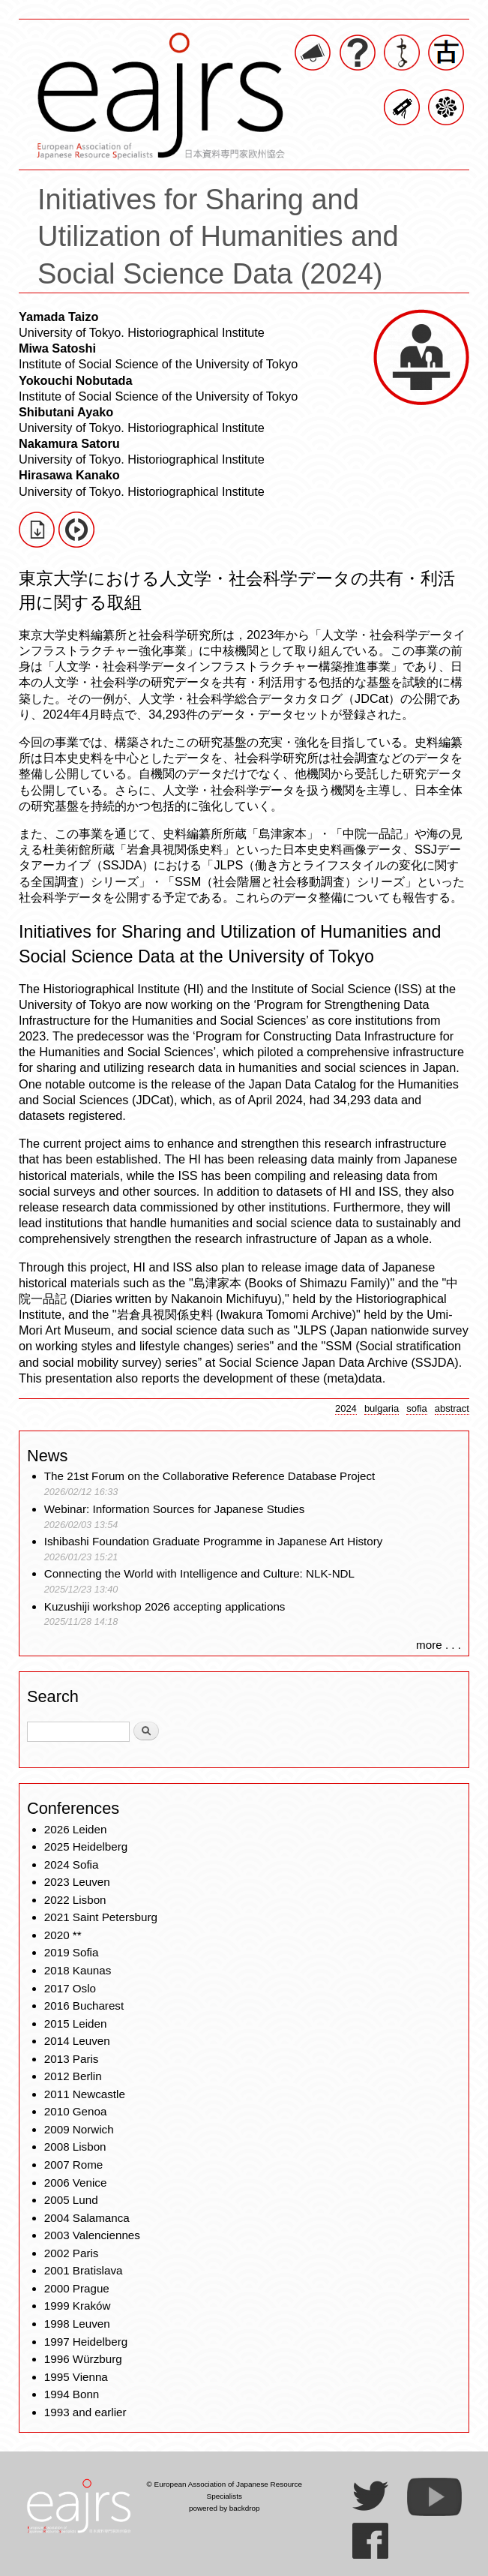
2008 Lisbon (75, 2146)
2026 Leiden (75, 1829)
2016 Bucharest (84, 2005)
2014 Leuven (77, 2040)
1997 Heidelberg (85, 2341)
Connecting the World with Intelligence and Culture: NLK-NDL (199, 1573)
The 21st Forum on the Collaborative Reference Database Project (210, 1476)
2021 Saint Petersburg (100, 1917)
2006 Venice (75, 2182)
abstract (452, 1408)
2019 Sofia (71, 1952)
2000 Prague (76, 2288)
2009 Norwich (79, 2129)
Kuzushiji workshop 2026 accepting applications (165, 1606)
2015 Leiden (75, 2023)
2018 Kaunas (78, 1970)
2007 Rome (73, 2164)
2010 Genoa (75, 2111)
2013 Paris (71, 2058)
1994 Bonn (71, 2394)
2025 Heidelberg (85, 1846)
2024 (346, 1408)
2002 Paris (71, 2253)
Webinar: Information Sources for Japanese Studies (174, 1509)
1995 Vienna (76, 2376)
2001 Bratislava (83, 2270)
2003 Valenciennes (92, 2235)
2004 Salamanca (87, 2217)
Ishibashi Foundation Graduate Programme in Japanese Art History (215, 1541)
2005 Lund (71, 2199)
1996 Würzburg (83, 2358)
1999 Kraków (77, 2305)
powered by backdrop (224, 2508)
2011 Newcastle (84, 2094)
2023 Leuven (77, 1881)
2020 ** (63, 1935)
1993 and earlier (85, 2412)
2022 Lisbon (75, 1899)
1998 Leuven (77, 2323)
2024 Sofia (71, 1864)
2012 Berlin (73, 2076)
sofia (416, 1408)
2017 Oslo (70, 1988)
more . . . (438, 1644)
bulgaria (381, 1408)
